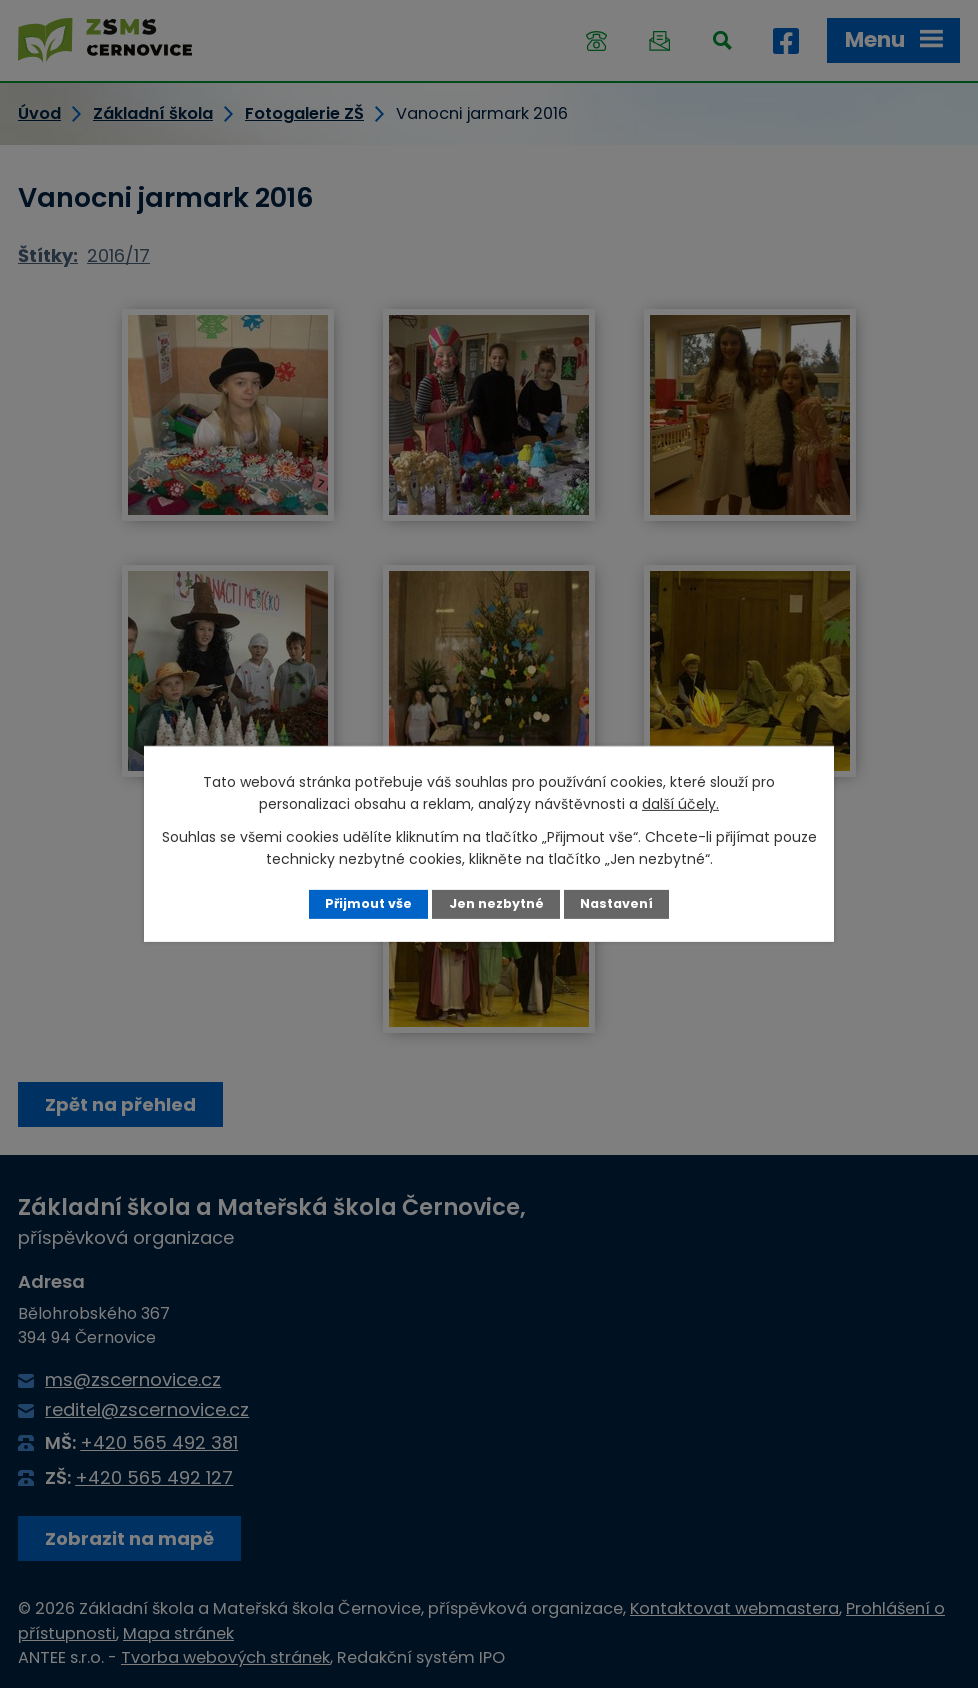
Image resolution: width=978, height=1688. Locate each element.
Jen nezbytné (496, 903)
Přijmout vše (368, 903)
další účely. (680, 804)
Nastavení (616, 903)
